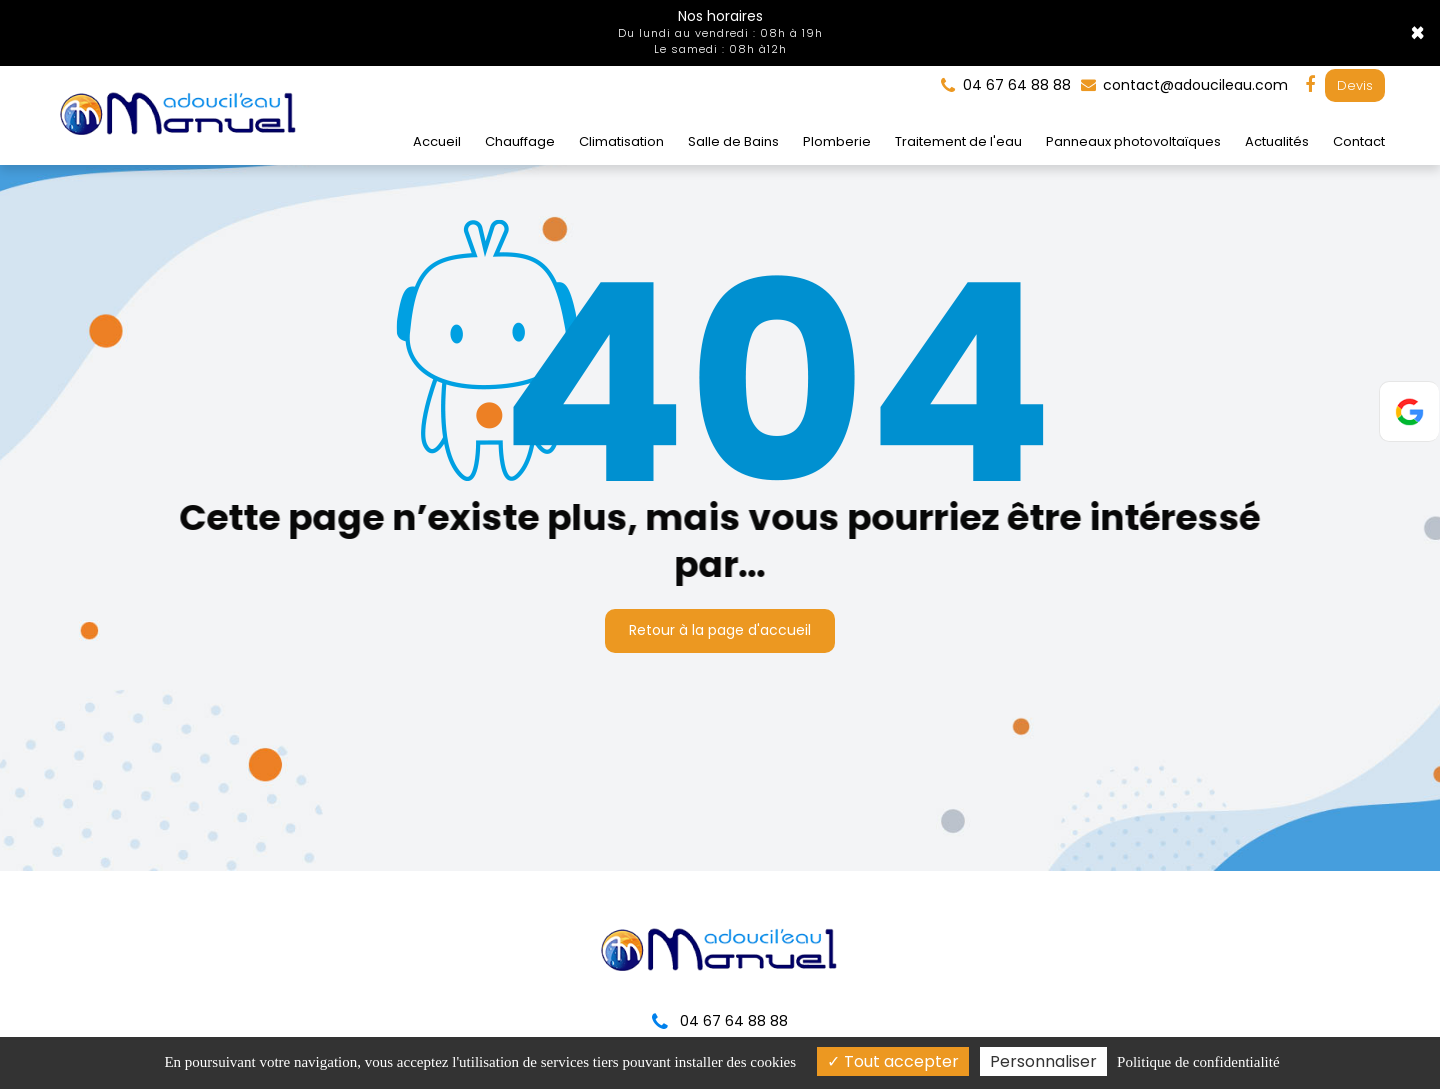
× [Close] (1417, 33)
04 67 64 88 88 (720, 1021)
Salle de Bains (733, 141)
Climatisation (621, 141)
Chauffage (520, 141)
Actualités (1277, 141)
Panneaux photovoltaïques (1133, 141)
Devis (1355, 85)
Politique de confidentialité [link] (1198, 1062)
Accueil (437, 141)
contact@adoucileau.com (1184, 85)
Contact (1359, 141)
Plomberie (837, 141)
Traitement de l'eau (958, 141)
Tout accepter (893, 1061)
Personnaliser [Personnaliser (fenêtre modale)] (1043, 1061)
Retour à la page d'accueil (720, 630)
